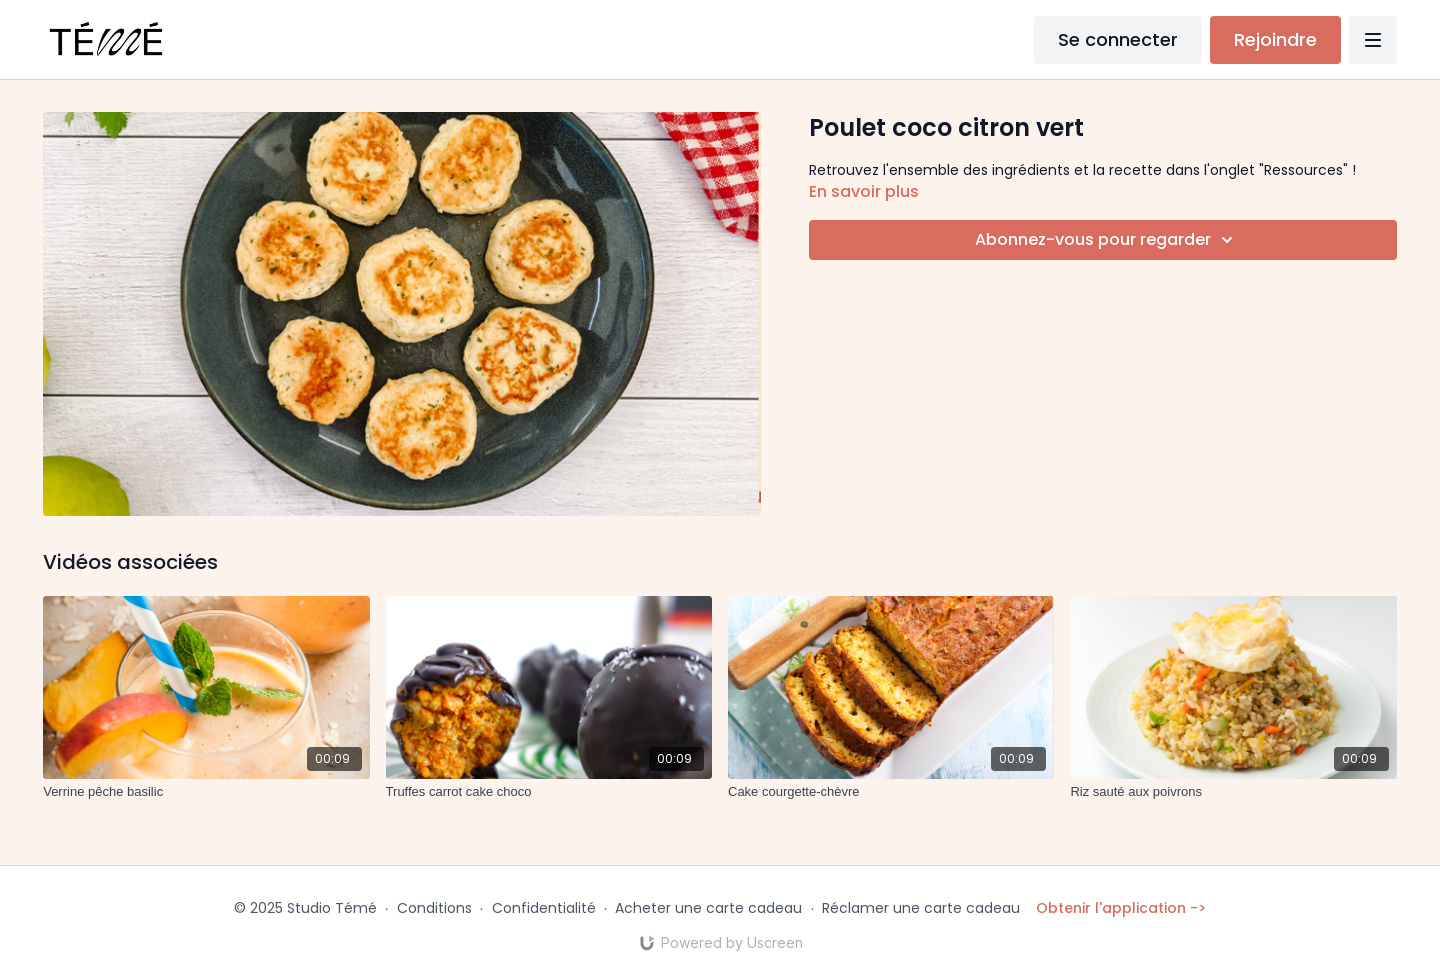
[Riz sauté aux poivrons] (1233, 792)
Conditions (434, 908)
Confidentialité (544, 908)
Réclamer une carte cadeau (921, 908)
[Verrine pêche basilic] (206, 792)
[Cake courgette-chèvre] (891, 792)
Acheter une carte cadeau (708, 908)
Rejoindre (1275, 39)
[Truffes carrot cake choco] (549, 792)
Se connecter (1118, 39)
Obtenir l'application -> (1121, 908)
